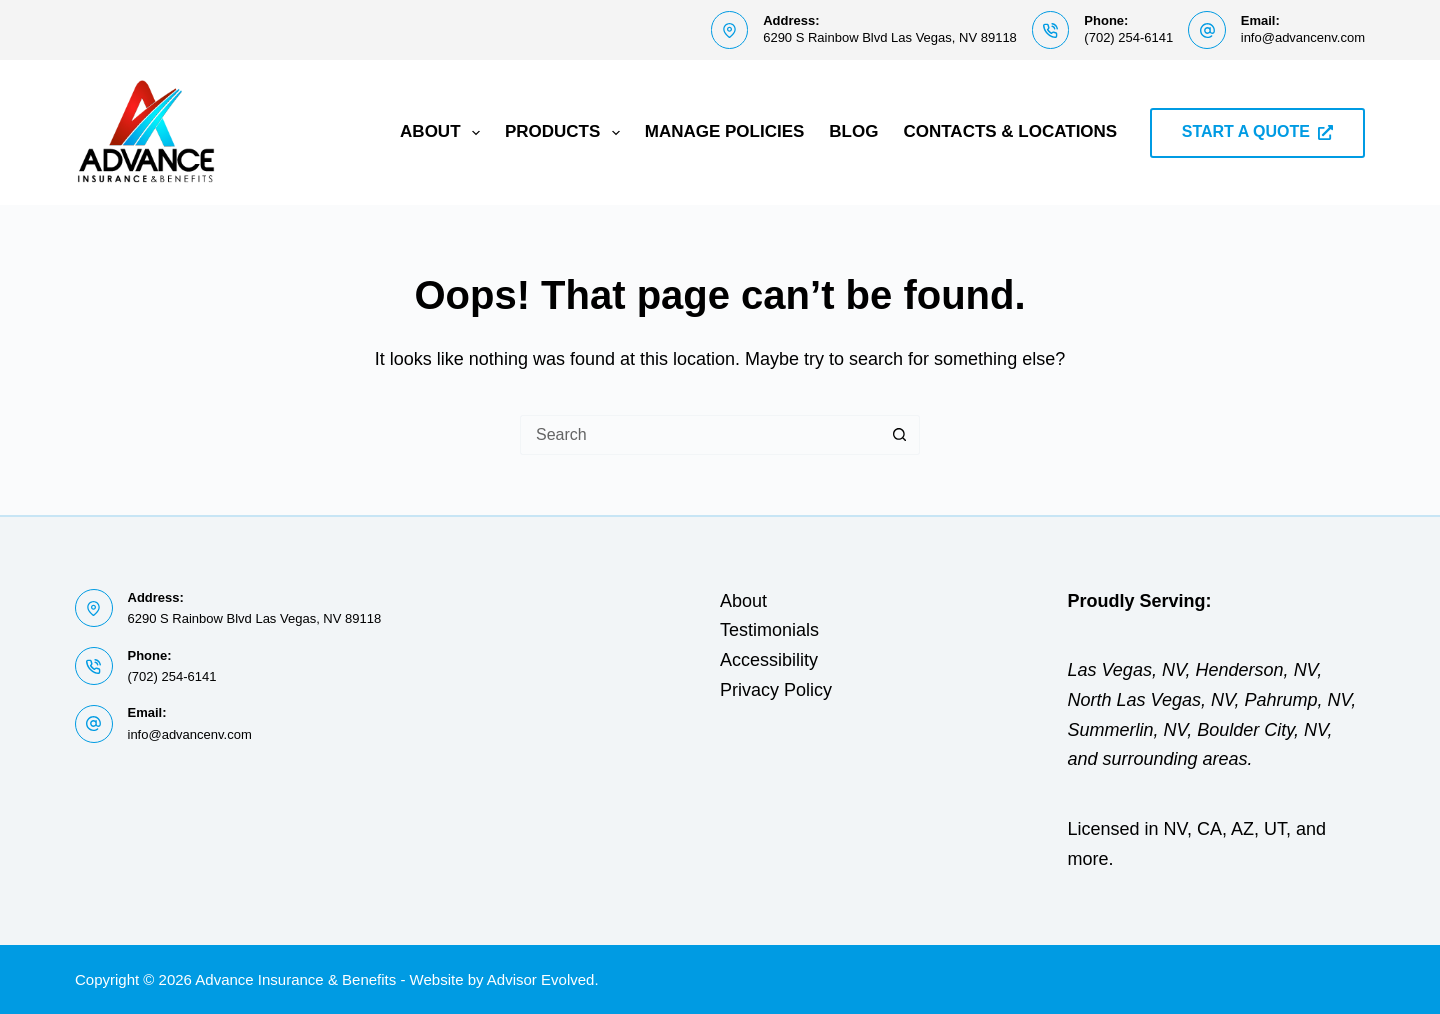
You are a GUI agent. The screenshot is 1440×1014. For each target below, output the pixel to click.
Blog (853, 131)
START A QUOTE (1257, 131)
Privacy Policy (776, 690)
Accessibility (769, 660)
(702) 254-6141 (1128, 37)
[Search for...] (700, 435)
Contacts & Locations (1010, 131)
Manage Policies (725, 131)
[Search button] (900, 435)
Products (566, 133)
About (444, 133)
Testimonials (769, 630)
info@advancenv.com (1303, 37)
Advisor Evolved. (543, 979)
